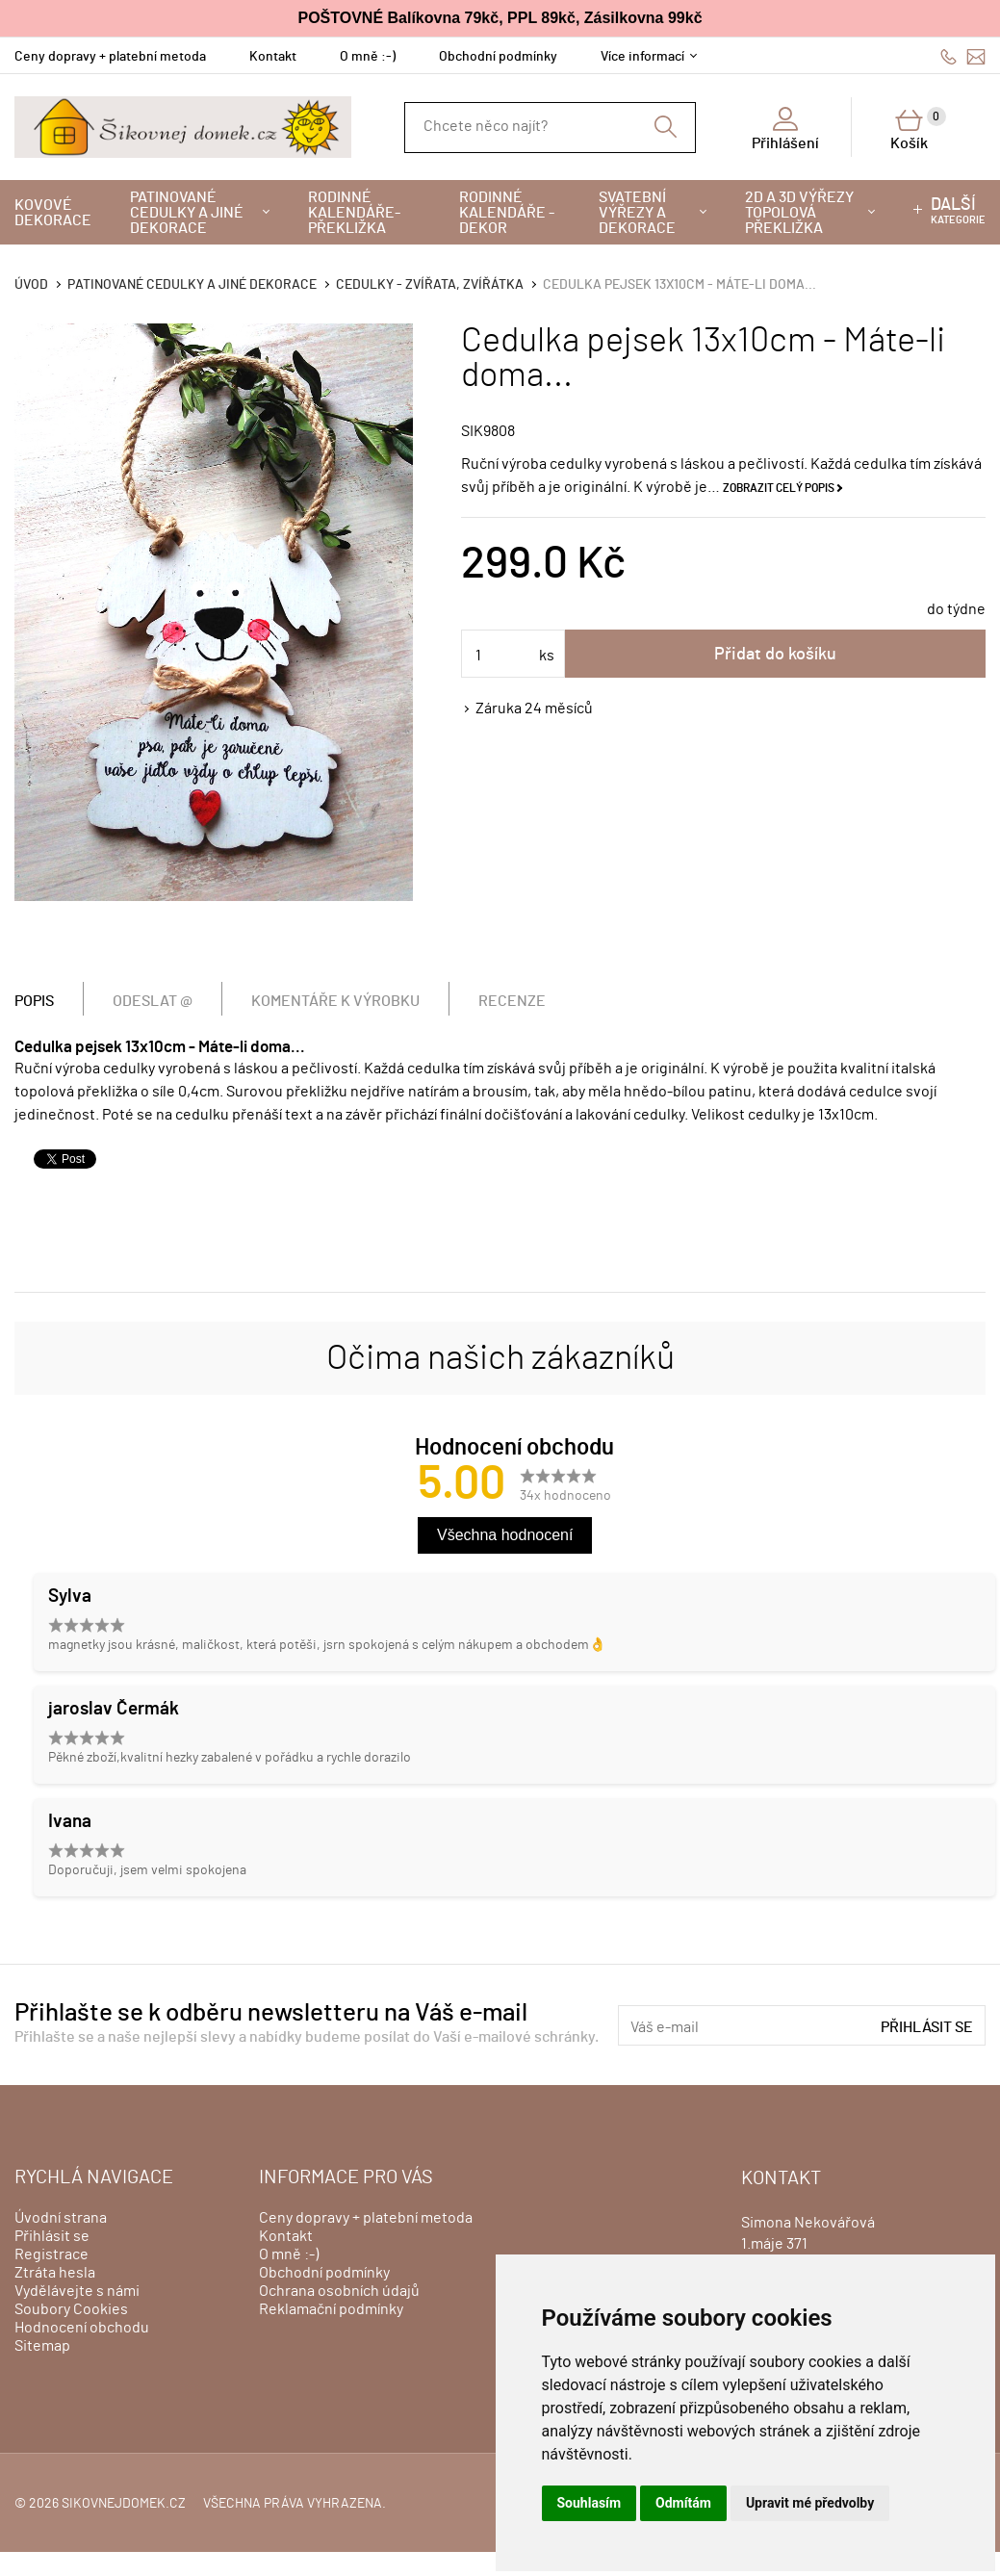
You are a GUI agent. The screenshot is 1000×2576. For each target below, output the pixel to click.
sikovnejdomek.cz (124, 2504)
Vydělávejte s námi (77, 2291)
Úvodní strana (60, 2218)
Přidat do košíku (775, 654)
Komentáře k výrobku (335, 1001)
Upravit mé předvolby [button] (810, 2503)
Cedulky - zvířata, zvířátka (430, 285)
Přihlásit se (927, 2027)
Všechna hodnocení (505, 1535)
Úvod (31, 285)
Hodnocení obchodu (81, 2327)
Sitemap (42, 2346)
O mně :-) (368, 57)
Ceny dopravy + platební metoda (110, 57)
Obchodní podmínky (498, 57)
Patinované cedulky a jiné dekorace (187, 213)
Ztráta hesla (54, 2272)
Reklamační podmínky (331, 2309)
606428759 (948, 56)
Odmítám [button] (683, 2503)
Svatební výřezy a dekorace (637, 213)
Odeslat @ (152, 1001)
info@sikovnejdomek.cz (976, 56)
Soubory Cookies (71, 2309)
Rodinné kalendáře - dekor (506, 213)
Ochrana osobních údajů (339, 2291)
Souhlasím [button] (589, 2503)
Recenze (512, 1001)
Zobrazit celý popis (778, 488)
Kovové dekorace (52, 212)
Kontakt (272, 57)
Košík (918, 129)
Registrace (51, 2254)
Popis (34, 1001)
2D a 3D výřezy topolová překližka (799, 213)
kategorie (958, 210)
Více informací (642, 57)
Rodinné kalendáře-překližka (354, 213)
